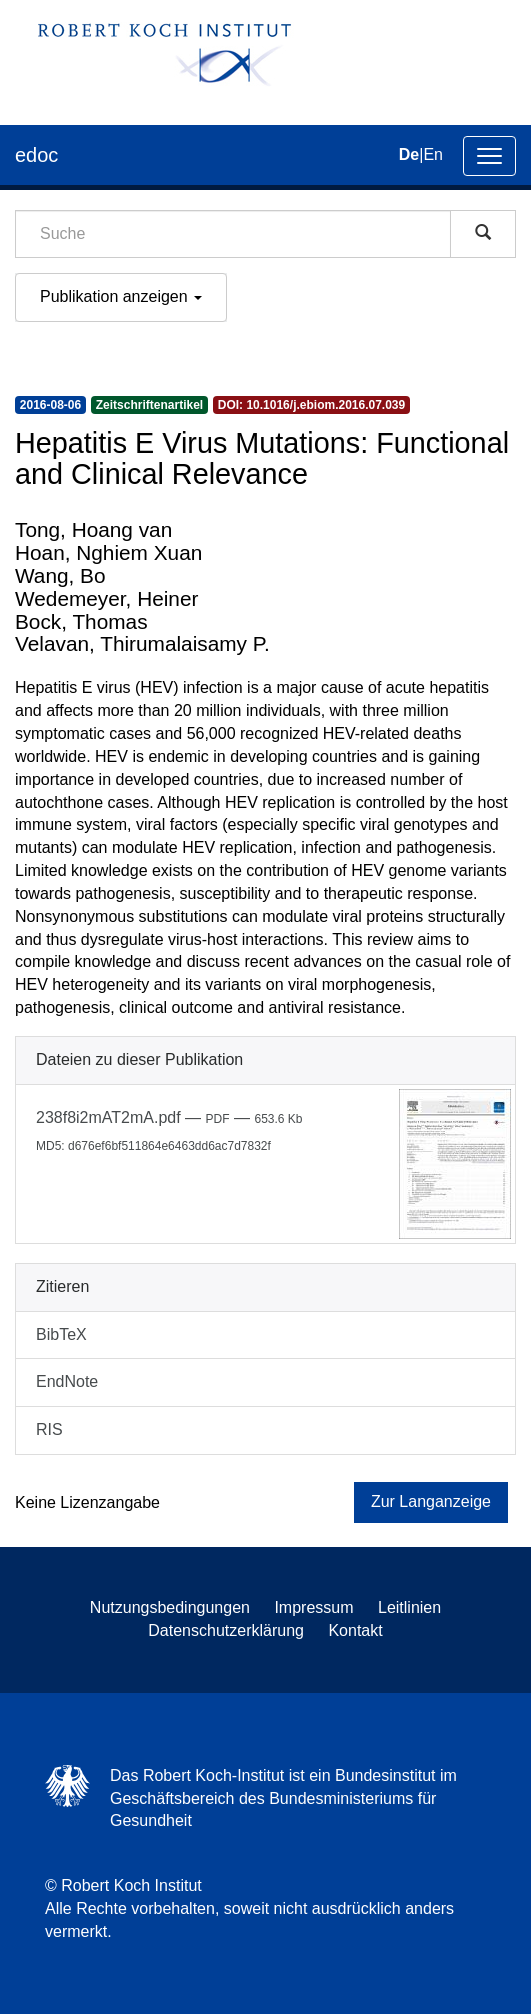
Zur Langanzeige (431, 1501)
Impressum (313, 1607)
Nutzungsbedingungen (170, 1607)
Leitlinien (409, 1607)
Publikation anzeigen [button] (121, 296)
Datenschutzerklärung (226, 1630)
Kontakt (355, 1630)
